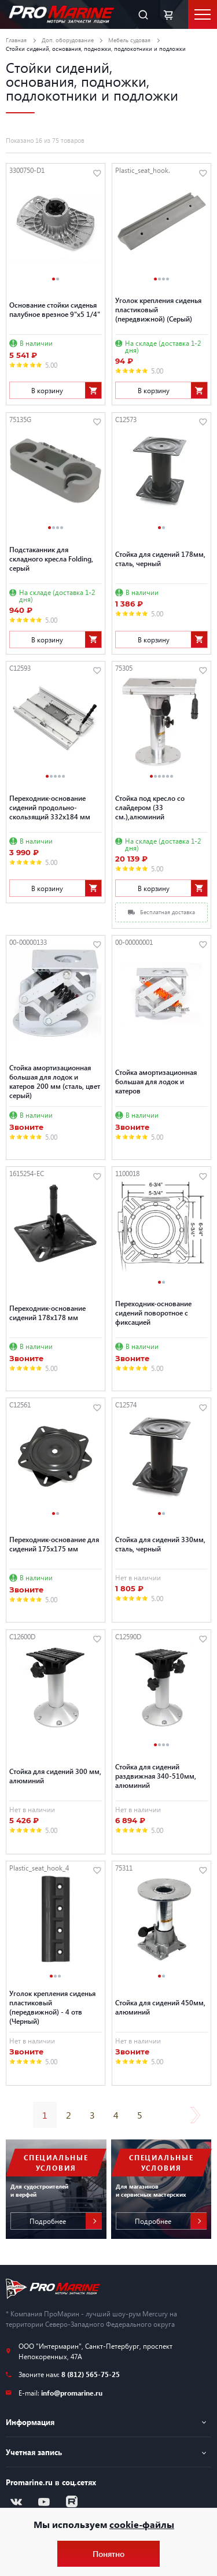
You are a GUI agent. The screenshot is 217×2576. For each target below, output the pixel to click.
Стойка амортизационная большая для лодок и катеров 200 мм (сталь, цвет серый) (54, 1081)
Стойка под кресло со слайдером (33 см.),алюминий (150, 807)
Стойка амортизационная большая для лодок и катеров (156, 1081)
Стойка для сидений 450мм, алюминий (160, 2007)
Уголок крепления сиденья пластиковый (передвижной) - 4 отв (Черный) (52, 2007)
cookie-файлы (141, 2524)
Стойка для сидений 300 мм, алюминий (55, 1775)
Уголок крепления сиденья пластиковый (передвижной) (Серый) (158, 309)
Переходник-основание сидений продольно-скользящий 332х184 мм (49, 807)
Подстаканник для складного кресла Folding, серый (51, 558)
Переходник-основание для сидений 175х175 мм (54, 1544)
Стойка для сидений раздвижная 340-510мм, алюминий (155, 1776)
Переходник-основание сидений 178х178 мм (47, 1312)
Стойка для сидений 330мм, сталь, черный (160, 1544)
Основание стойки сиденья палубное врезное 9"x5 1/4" (54, 309)
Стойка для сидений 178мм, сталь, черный (160, 558)
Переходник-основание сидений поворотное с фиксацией (153, 1312)
